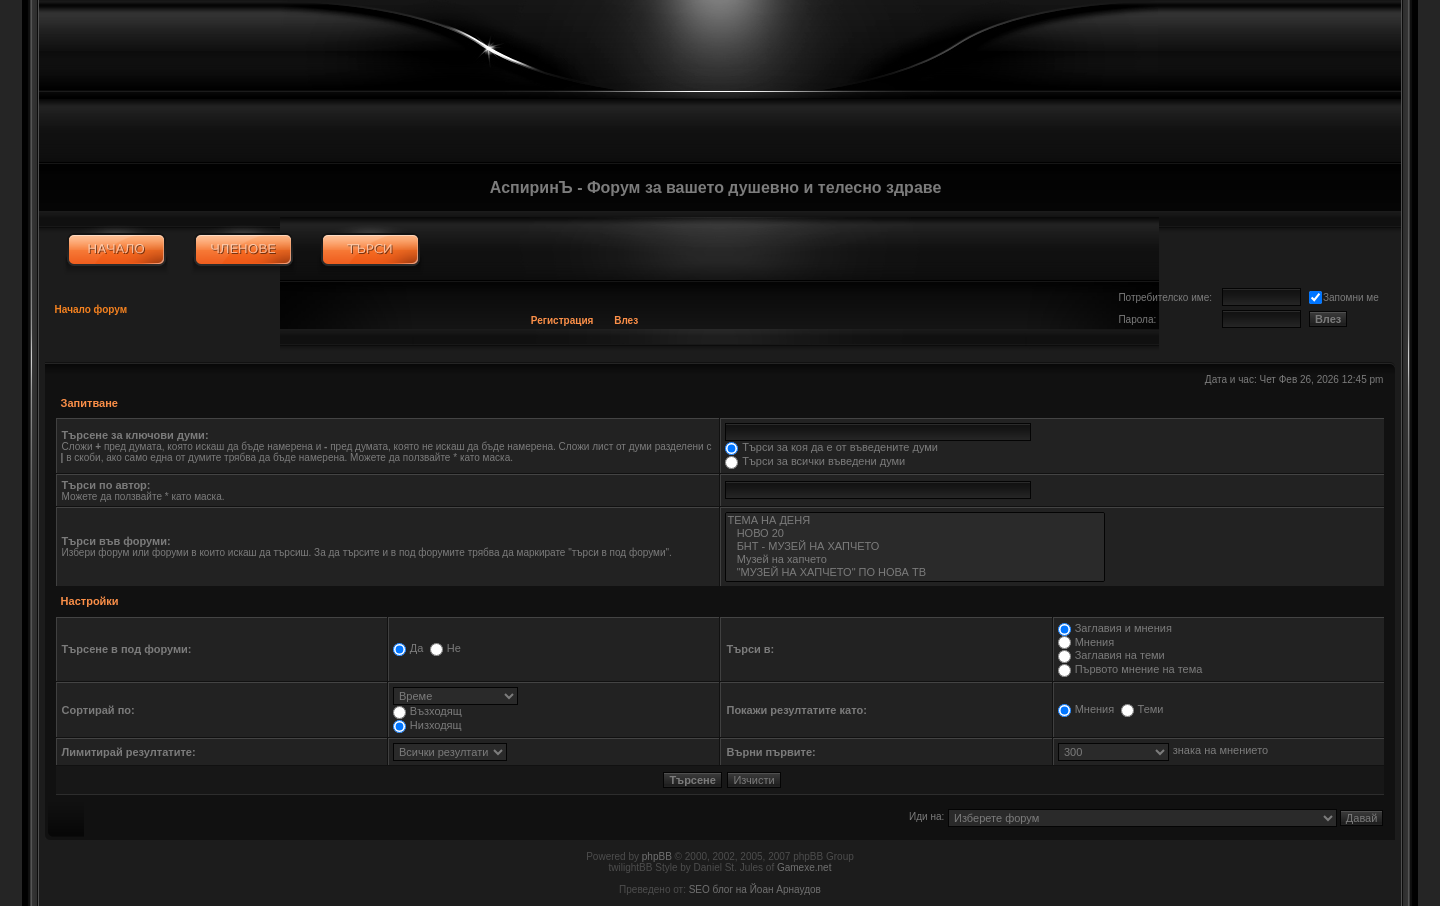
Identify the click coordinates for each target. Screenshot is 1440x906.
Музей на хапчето (914, 559)
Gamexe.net (804, 867)
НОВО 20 (914, 533)
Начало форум (91, 309)
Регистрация (562, 320)
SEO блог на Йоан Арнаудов (755, 889)
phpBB (657, 856)
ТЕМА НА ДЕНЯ (914, 520)
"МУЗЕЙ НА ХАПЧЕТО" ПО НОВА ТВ (914, 572)
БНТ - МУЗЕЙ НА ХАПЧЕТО (914, 546)
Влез (626, 320)
